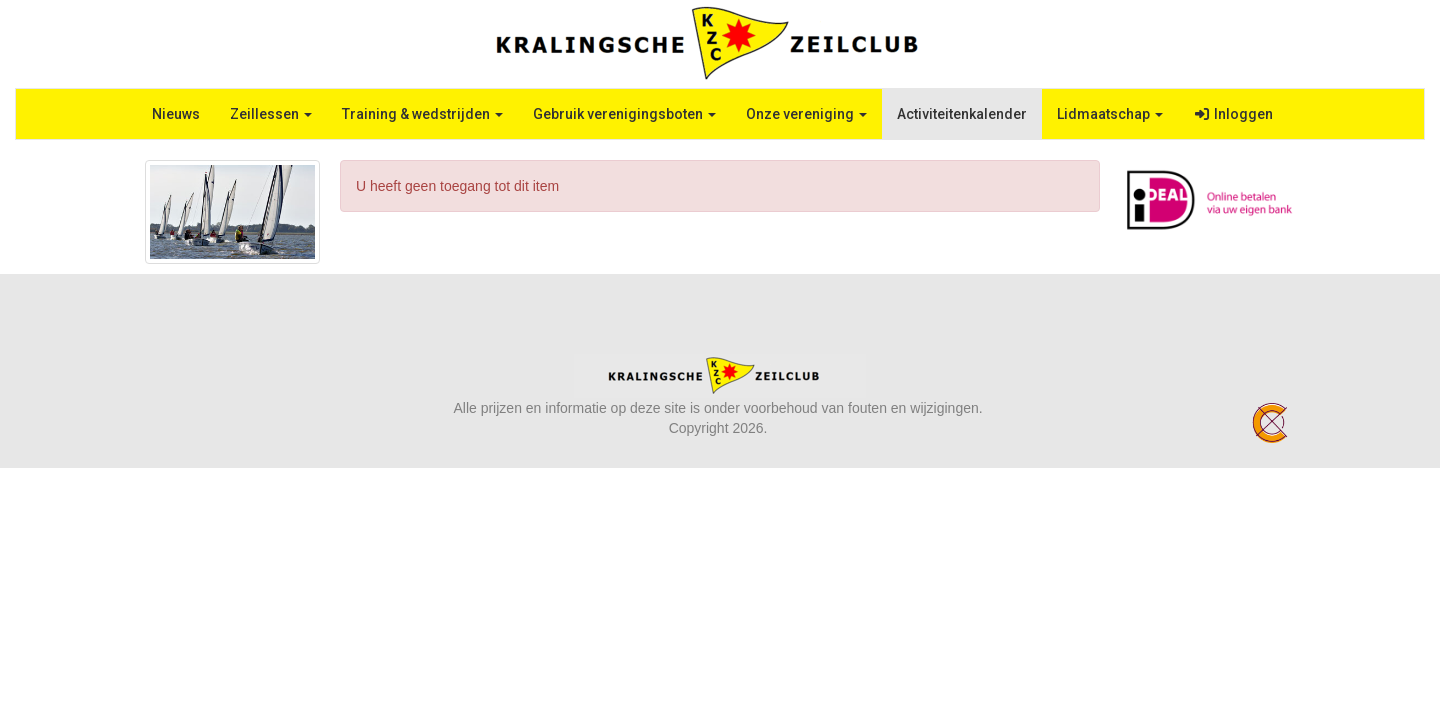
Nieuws (176, 114)
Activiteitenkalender (962, 114)
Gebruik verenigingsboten (624, 114)
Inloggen (1233, 114)
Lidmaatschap (1110, 114)
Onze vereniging (806, 114)
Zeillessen (271, 114)
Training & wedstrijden (422, 114)
